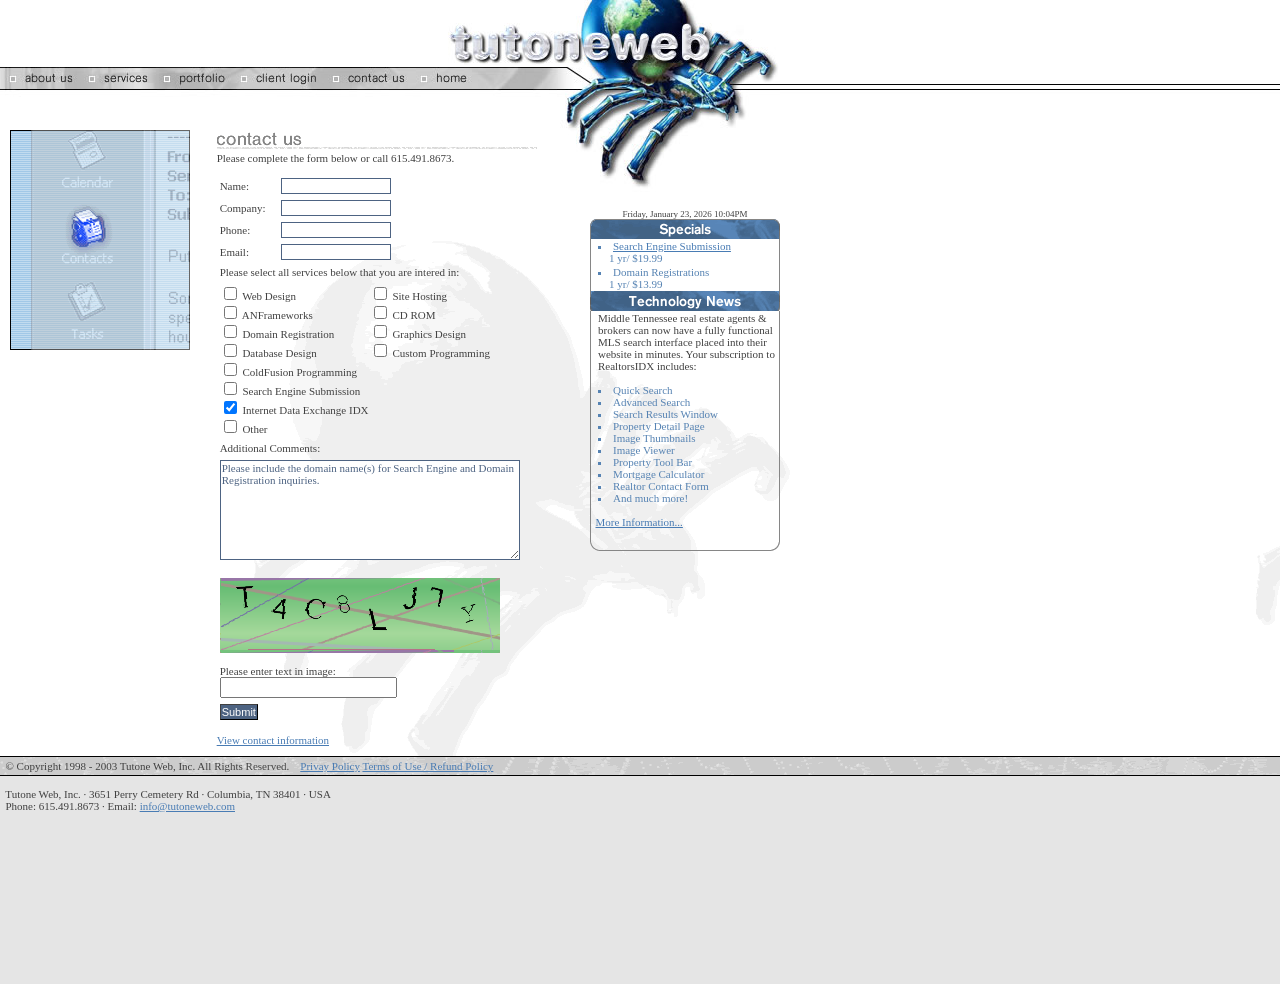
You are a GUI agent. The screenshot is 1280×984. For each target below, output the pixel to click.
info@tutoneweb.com (187, 806)
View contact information (273, 740)
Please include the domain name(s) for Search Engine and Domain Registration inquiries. (370, 510)
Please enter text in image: (278, 671)
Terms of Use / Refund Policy (427, 766)
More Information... (639, 522)
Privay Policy (330, 766)
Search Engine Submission (672, 246)
